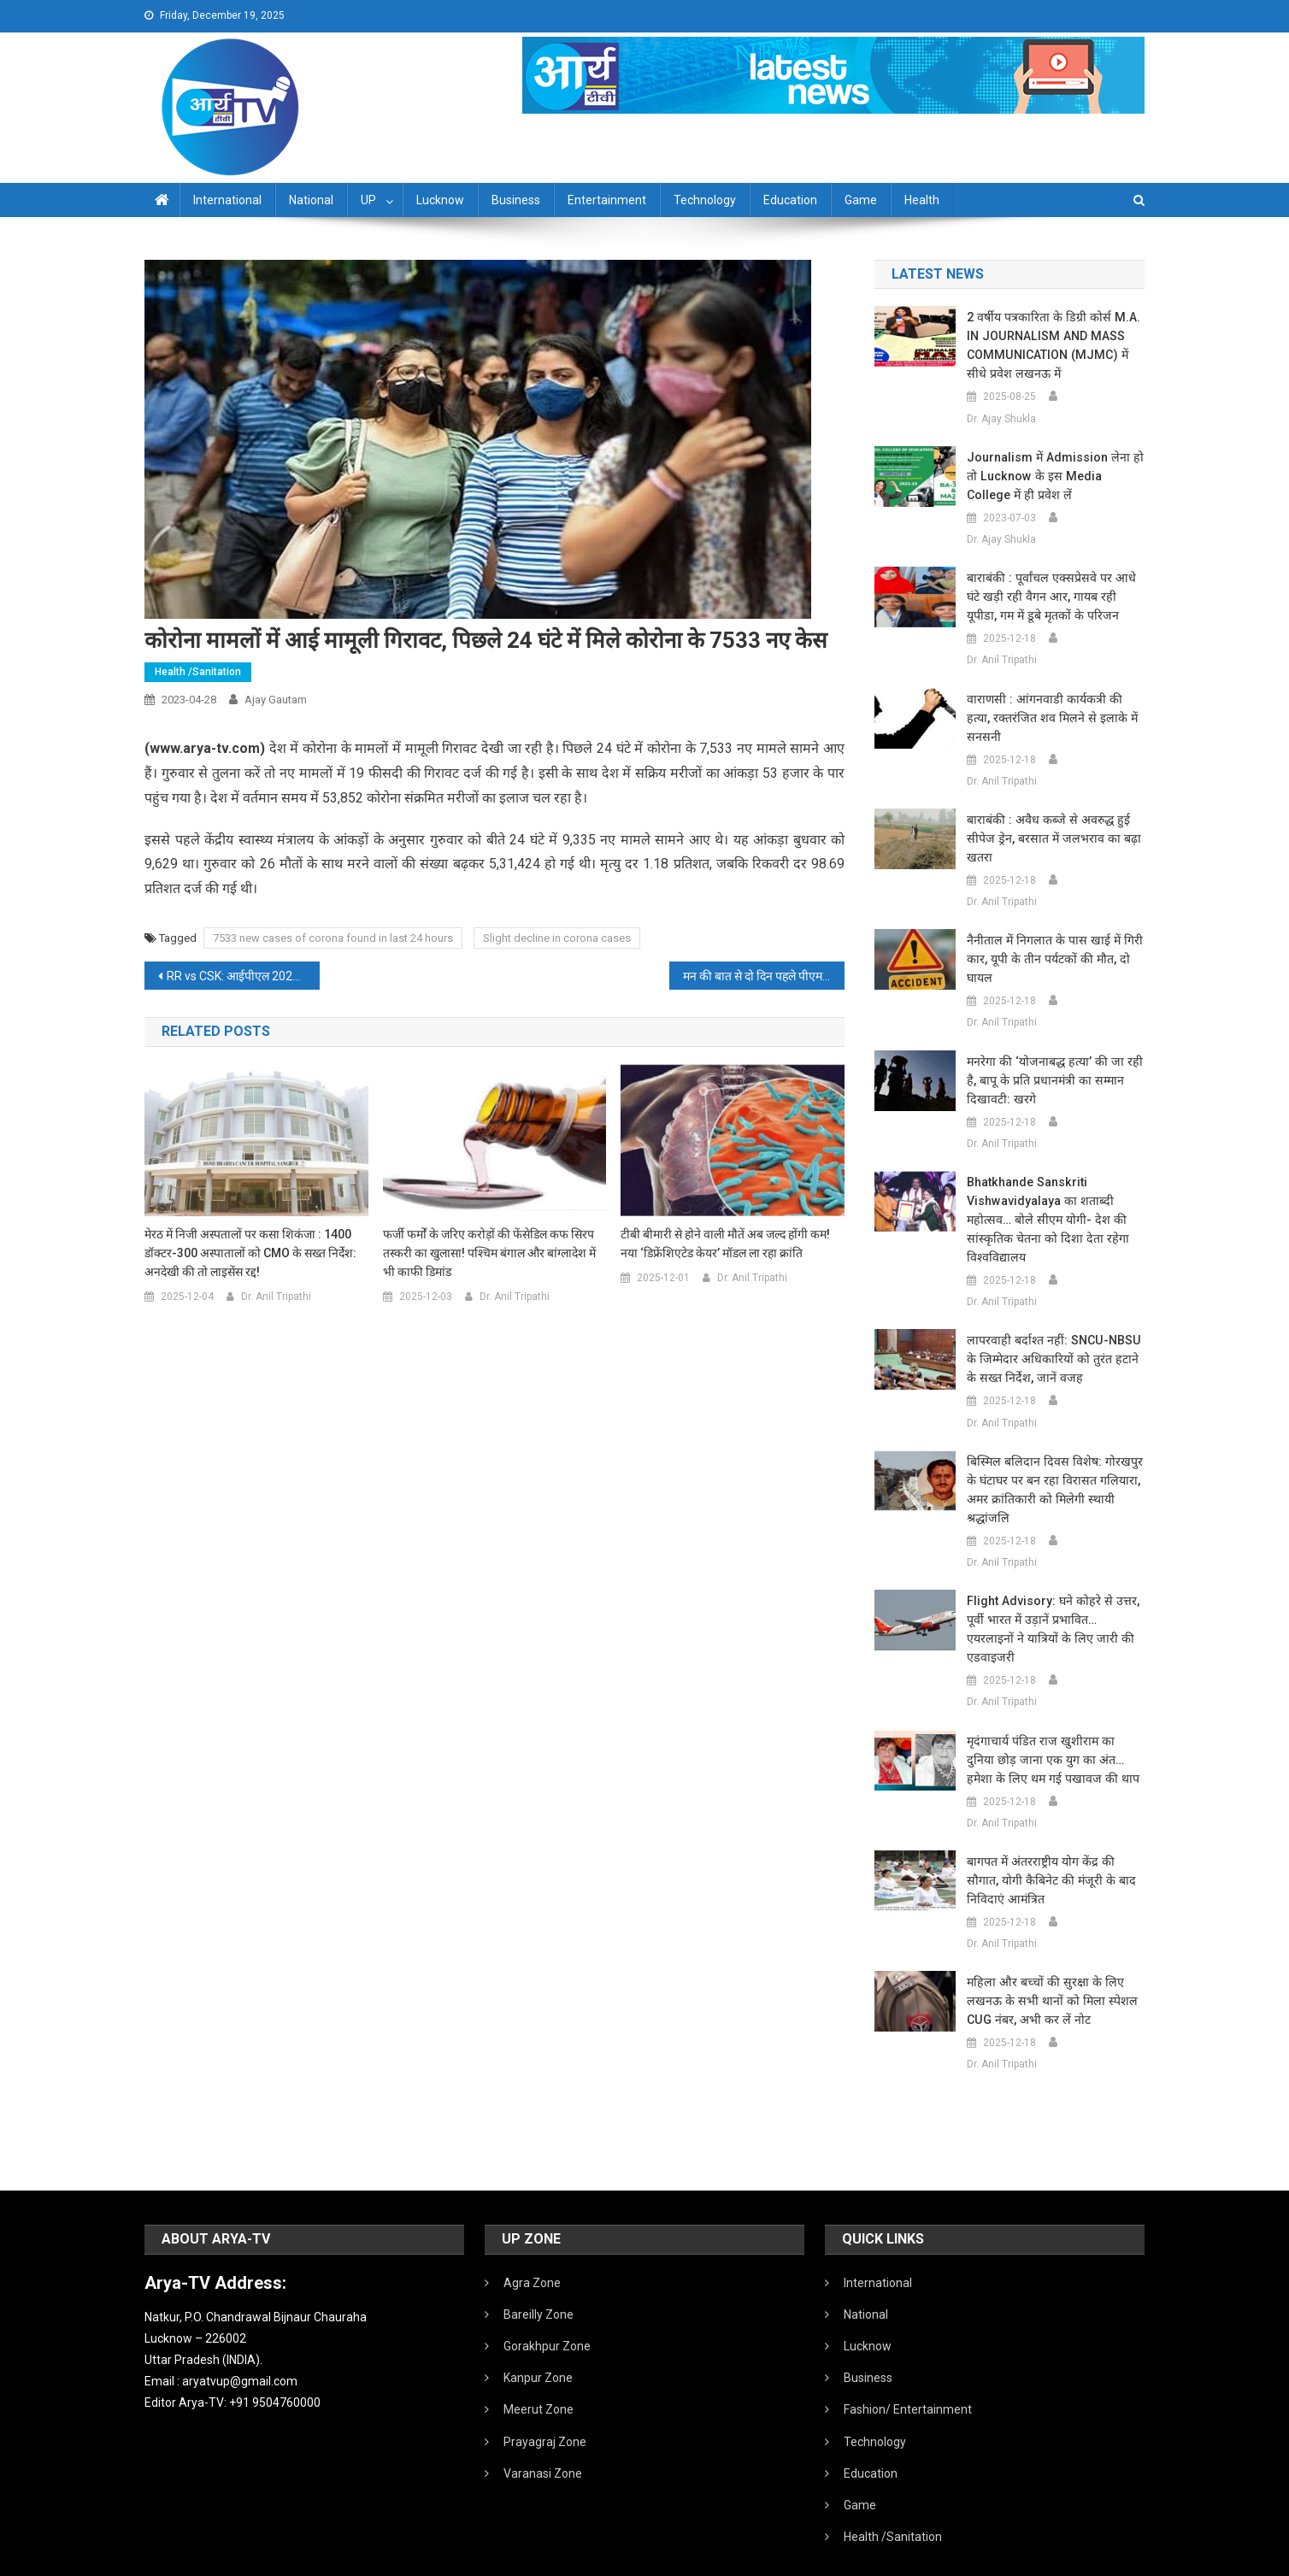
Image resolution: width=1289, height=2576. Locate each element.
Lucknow (440, 200)
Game (861, 200)
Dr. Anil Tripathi (276, 1297)
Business (515, 200)
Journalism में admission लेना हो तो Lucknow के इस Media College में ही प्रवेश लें (1053, 476)
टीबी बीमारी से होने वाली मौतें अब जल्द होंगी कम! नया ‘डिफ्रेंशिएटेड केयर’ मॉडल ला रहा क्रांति (725, 1243)
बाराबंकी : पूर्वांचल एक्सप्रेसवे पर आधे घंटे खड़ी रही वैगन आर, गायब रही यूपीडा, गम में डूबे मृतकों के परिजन (1055, 596)
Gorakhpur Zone (547, 2308)
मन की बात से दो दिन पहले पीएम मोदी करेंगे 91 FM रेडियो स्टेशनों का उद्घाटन (764, 976)
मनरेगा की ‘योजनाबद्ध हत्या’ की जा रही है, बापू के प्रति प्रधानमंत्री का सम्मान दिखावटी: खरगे (1050, 1061)
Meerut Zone (538, 2372)
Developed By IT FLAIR (1092, 2557)
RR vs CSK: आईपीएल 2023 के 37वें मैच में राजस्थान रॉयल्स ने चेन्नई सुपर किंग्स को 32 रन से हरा (243, 976)
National (311, 200)
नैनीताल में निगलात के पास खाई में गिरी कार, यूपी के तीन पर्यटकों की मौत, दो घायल (1050, 940)
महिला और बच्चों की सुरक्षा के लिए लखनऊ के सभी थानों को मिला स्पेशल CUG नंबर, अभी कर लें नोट (1047, 1963)
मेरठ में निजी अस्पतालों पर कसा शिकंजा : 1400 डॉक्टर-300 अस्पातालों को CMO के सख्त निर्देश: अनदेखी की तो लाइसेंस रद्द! (250, 1253)
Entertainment (607, 200)
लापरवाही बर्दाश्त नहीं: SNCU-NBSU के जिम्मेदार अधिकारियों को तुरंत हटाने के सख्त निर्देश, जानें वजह (1055, 1340)
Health (921, 200)
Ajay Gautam (275, 699)
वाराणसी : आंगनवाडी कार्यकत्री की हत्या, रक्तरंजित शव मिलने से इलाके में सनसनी (1054, 708)
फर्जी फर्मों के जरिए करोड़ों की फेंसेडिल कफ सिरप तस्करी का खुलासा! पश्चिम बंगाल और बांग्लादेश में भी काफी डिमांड (489, 1253)
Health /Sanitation (198, 672)
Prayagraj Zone (544, 2404)
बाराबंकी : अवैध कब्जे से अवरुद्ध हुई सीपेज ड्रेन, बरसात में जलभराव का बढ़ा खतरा (1049, 819)
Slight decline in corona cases (557, 938)
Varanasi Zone (542, 2436)
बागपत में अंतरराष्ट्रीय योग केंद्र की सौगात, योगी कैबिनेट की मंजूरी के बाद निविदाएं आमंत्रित (1055, 1842)
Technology (705, 200)
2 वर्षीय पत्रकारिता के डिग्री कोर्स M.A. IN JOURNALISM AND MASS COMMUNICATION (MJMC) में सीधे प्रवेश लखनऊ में (1055, 345)
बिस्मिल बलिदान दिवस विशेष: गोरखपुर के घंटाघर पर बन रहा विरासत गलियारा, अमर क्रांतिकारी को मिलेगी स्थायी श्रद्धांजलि (1050, 1471)
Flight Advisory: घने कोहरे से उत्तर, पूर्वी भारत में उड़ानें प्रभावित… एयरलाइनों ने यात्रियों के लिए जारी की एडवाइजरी (1054, 1600)
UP (368, 200)
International (227, 200)
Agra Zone (532, 2245)
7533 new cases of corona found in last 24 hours (333, 938)
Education (790, 200)
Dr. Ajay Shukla (1001, 419)
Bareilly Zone (538, 2277)
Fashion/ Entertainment (908, 2372)
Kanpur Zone (538, 2340)
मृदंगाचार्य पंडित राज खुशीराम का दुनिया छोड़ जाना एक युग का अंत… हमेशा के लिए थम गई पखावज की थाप (1052, 1722)
